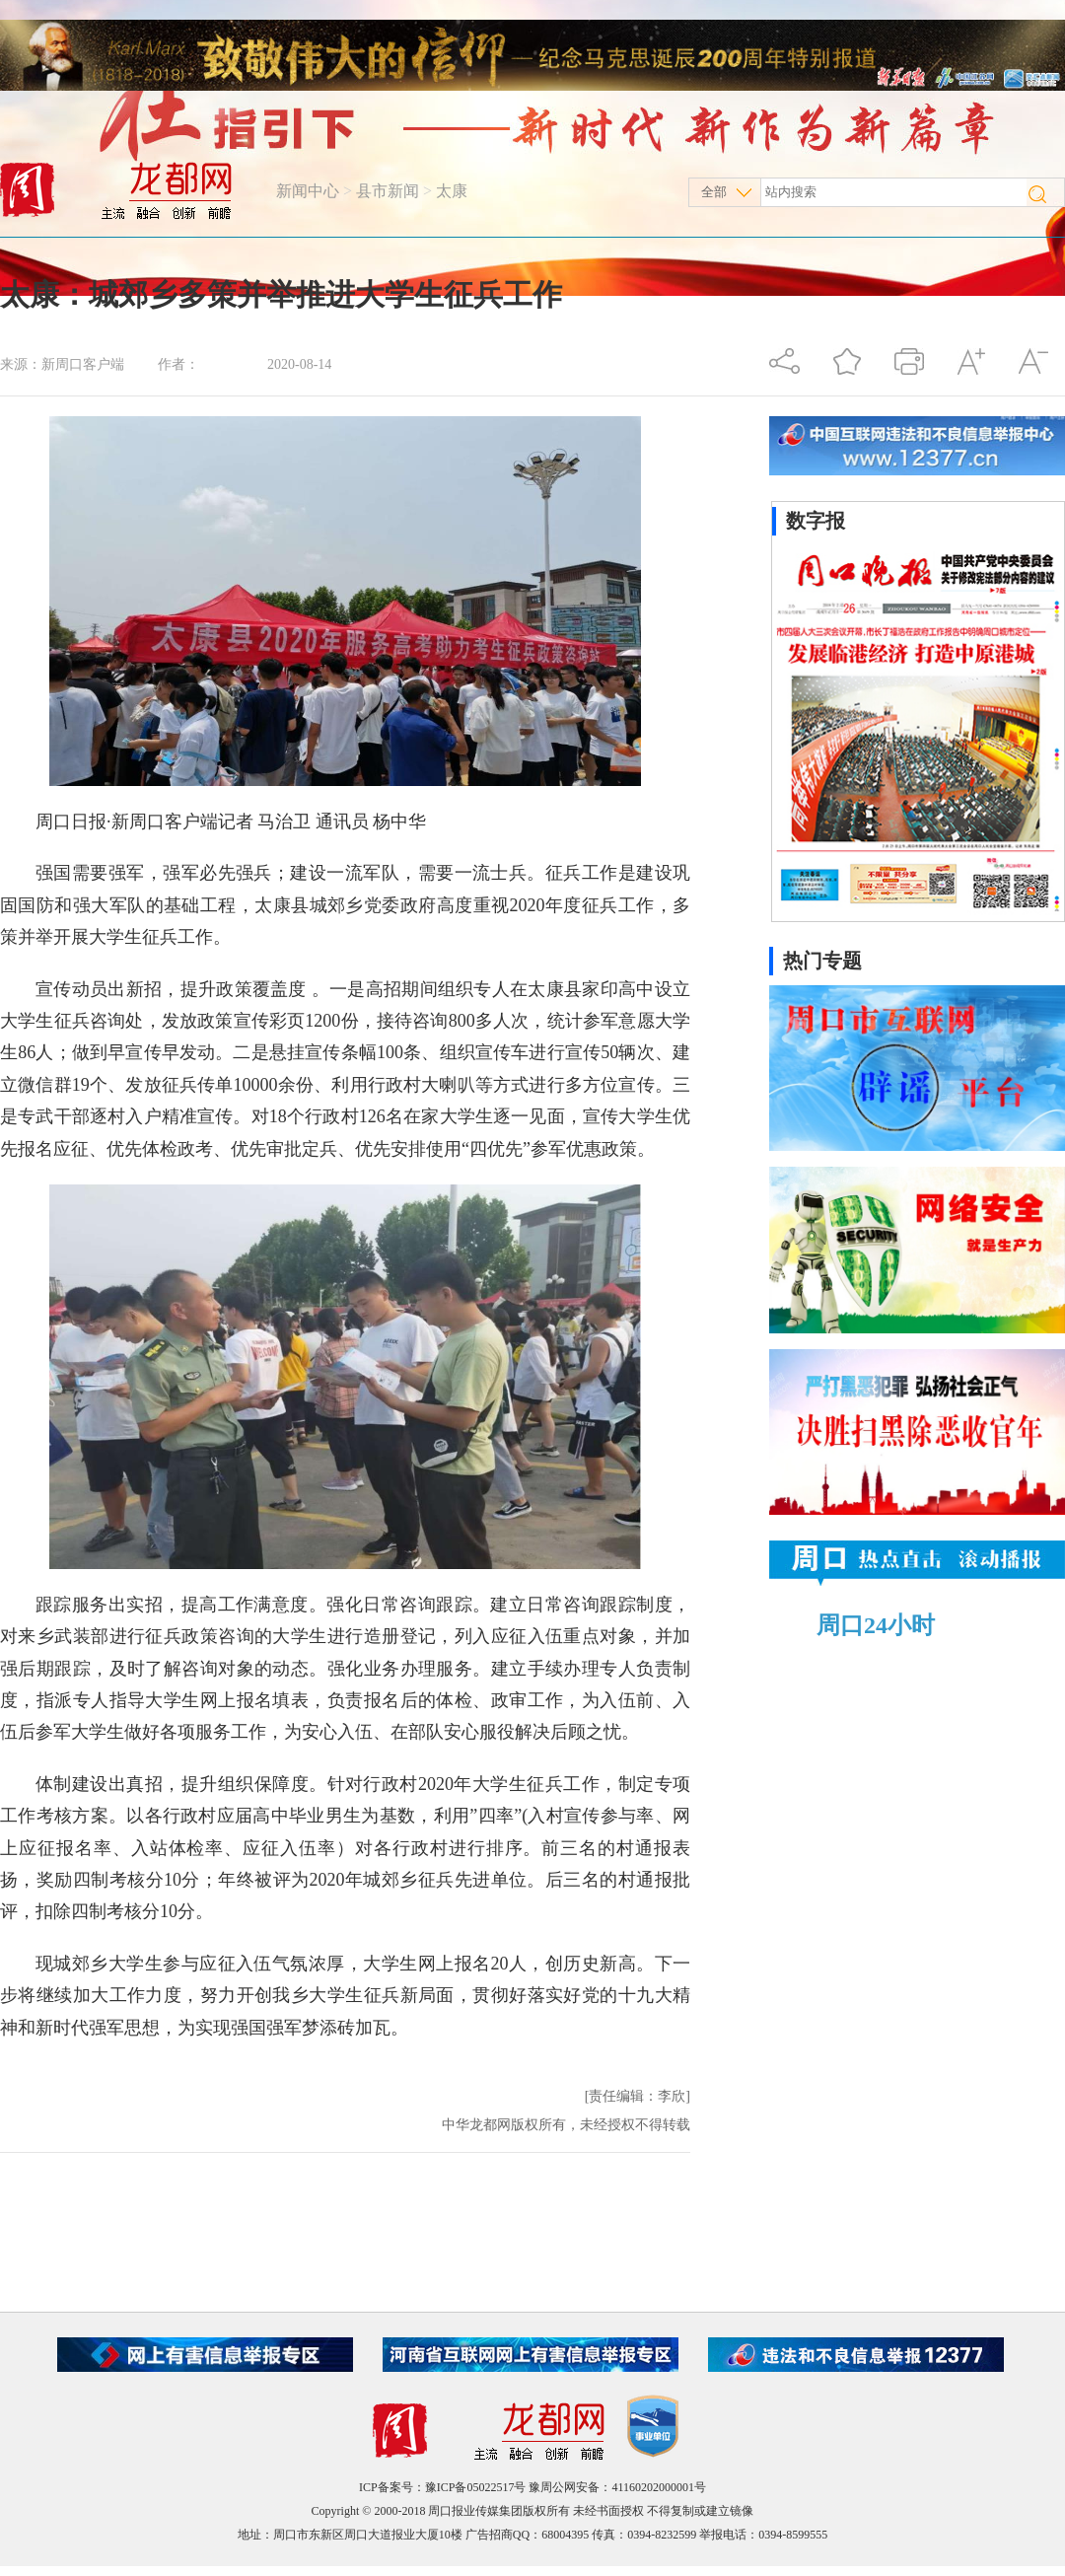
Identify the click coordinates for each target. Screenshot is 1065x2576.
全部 (714, 191)
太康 (451, 190)
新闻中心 (307, 190)
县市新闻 (387, 190)
